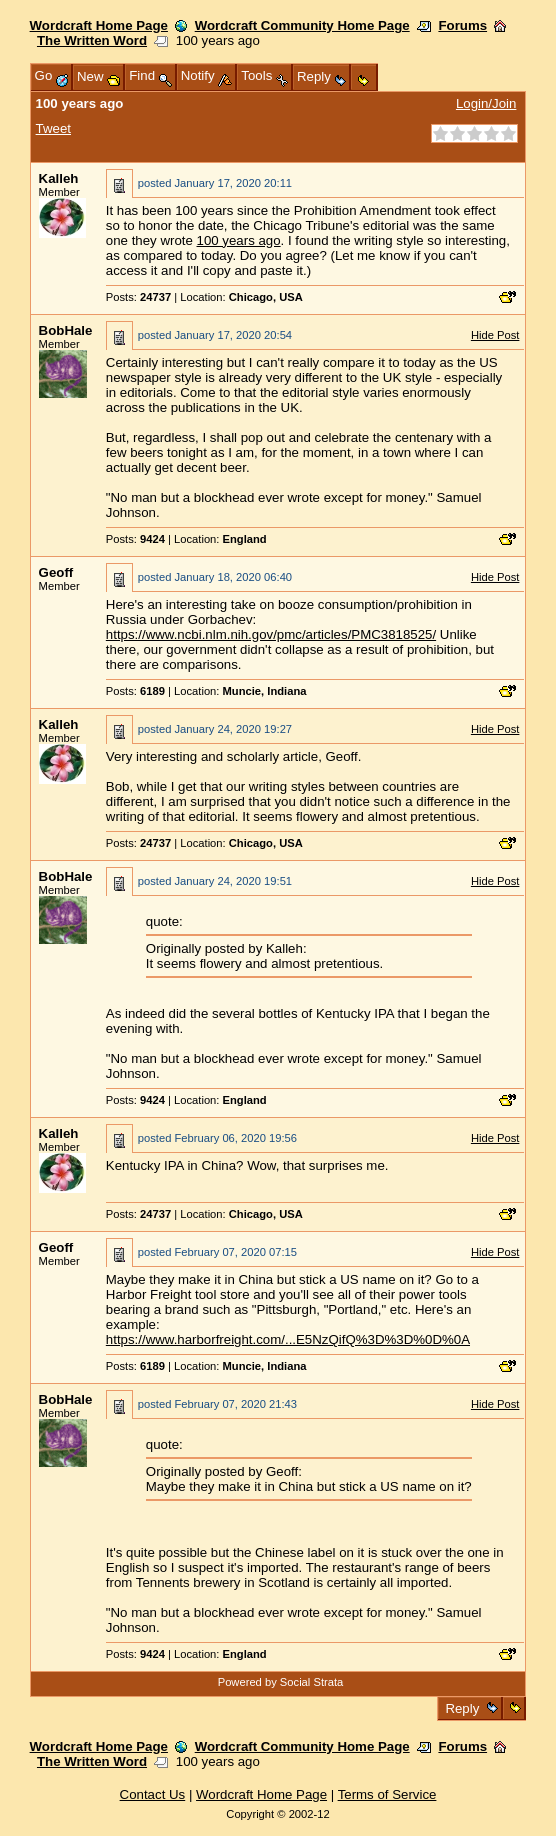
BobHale (66, 330)
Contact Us (153, 1794)
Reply (462, 1708)
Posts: (138, 297)
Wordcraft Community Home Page (302, 25)
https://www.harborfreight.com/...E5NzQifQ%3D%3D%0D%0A (288, 1339)
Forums (462, 25)
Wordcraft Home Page (99, 25)
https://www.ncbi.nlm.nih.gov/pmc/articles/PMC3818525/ (271, 634)
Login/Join (486, 103)
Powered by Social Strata (281, 1682)
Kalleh (59, 178)
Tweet (53, 128)
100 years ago (239, 240)
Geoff (56, 572)
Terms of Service (387, 1794)
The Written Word (92, 40)
